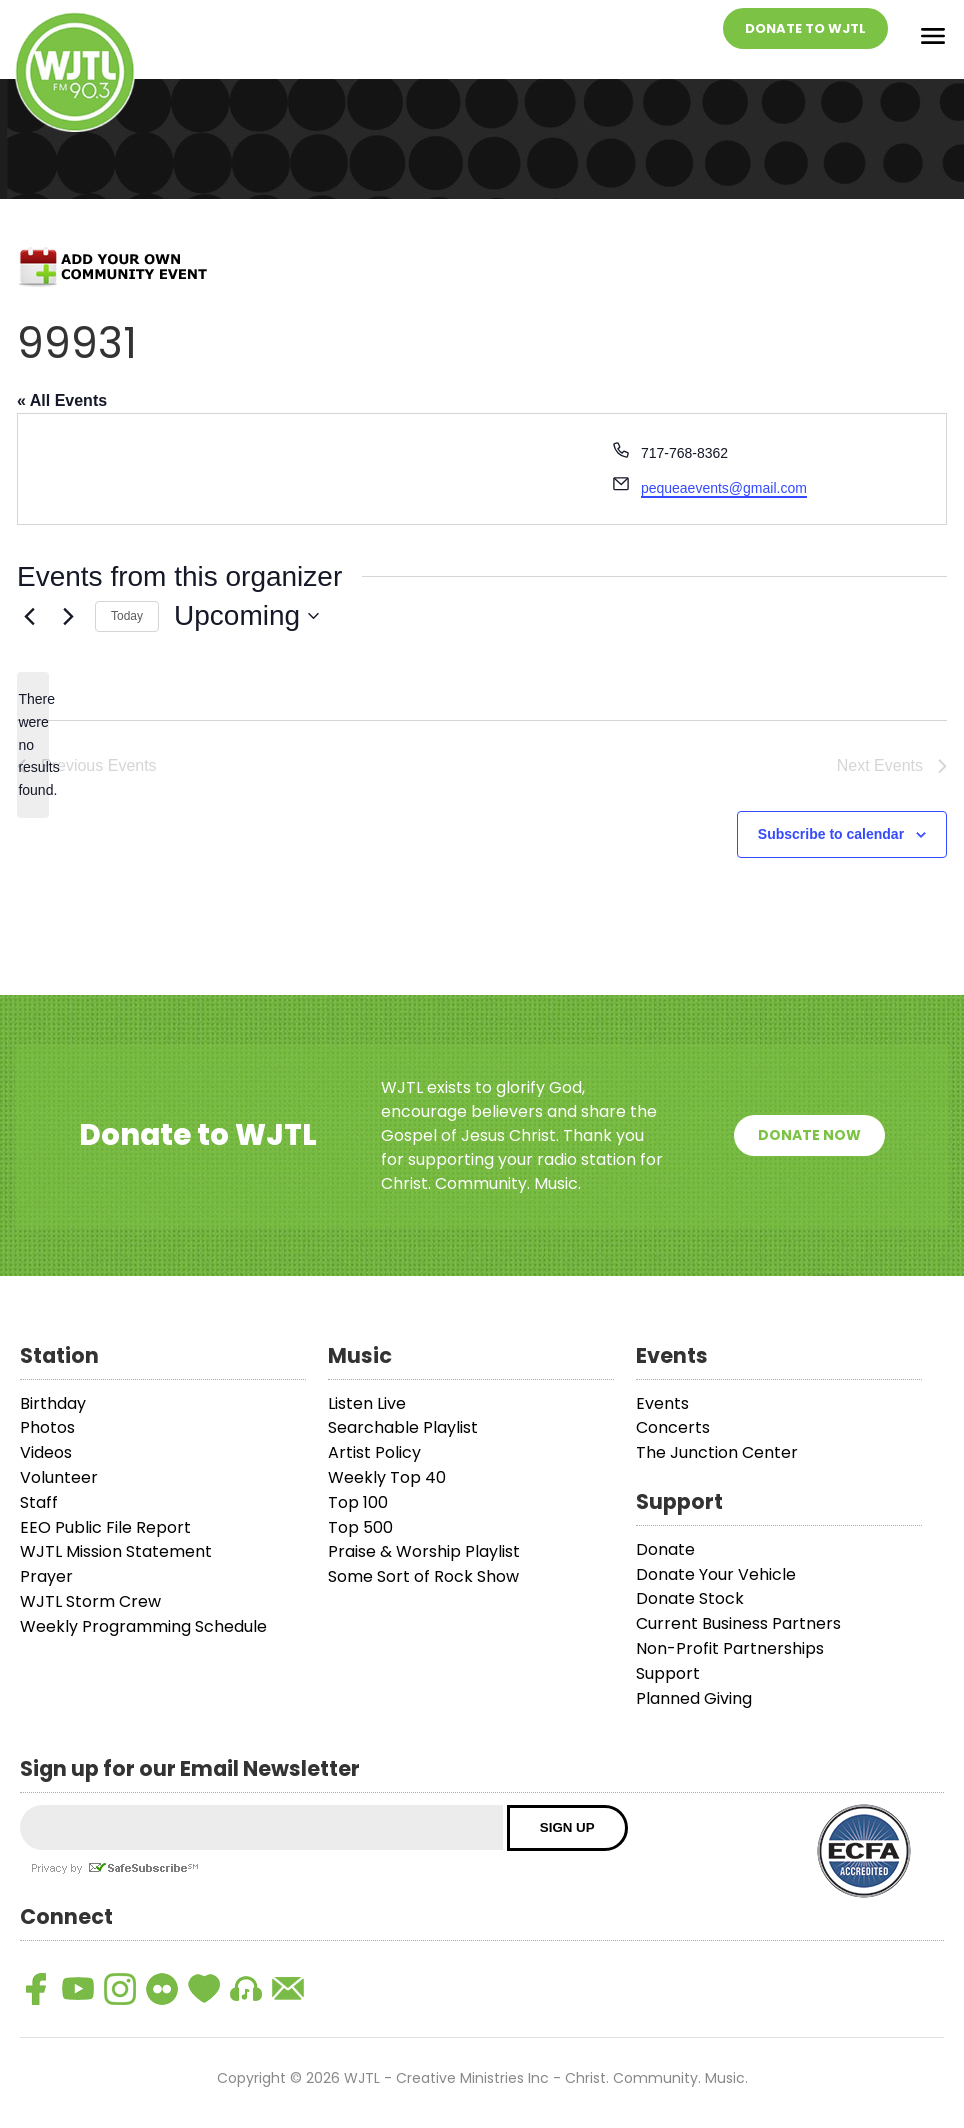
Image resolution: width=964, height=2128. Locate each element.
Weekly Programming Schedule (143, 1626)
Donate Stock (690, 1598)
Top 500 (360, 1527)
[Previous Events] (29, 616)
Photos (47, 1427)
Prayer (46, 1576)
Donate (665, 1549)
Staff (39, 1502)
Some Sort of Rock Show (423, 1576)
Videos (46, 1452)
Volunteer (59, 1477)
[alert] (33, 744)
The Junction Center (717, 1452)
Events (662, 1403)
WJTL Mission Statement (116, 1551)
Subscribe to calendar (831, 834)
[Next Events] (68, 616)
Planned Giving (694, 1698)
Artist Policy (374, 1452)
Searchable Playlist (403, 1427)
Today (127, 616)
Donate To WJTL (805, 28)
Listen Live (367, 1403)
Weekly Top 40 (387, 1477)
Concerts (673, 1427)
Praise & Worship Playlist (424, 1551)
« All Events (62, 400)
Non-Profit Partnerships (730, 1648)
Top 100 (358, 1502)
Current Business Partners (738, 1623)
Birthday (53, 1403)
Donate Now (809, 1135)
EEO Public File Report (105, 1527)
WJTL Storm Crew (90, 1601)
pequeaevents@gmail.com (724, 488)
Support (668, 1673)
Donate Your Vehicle (716, 1574)
